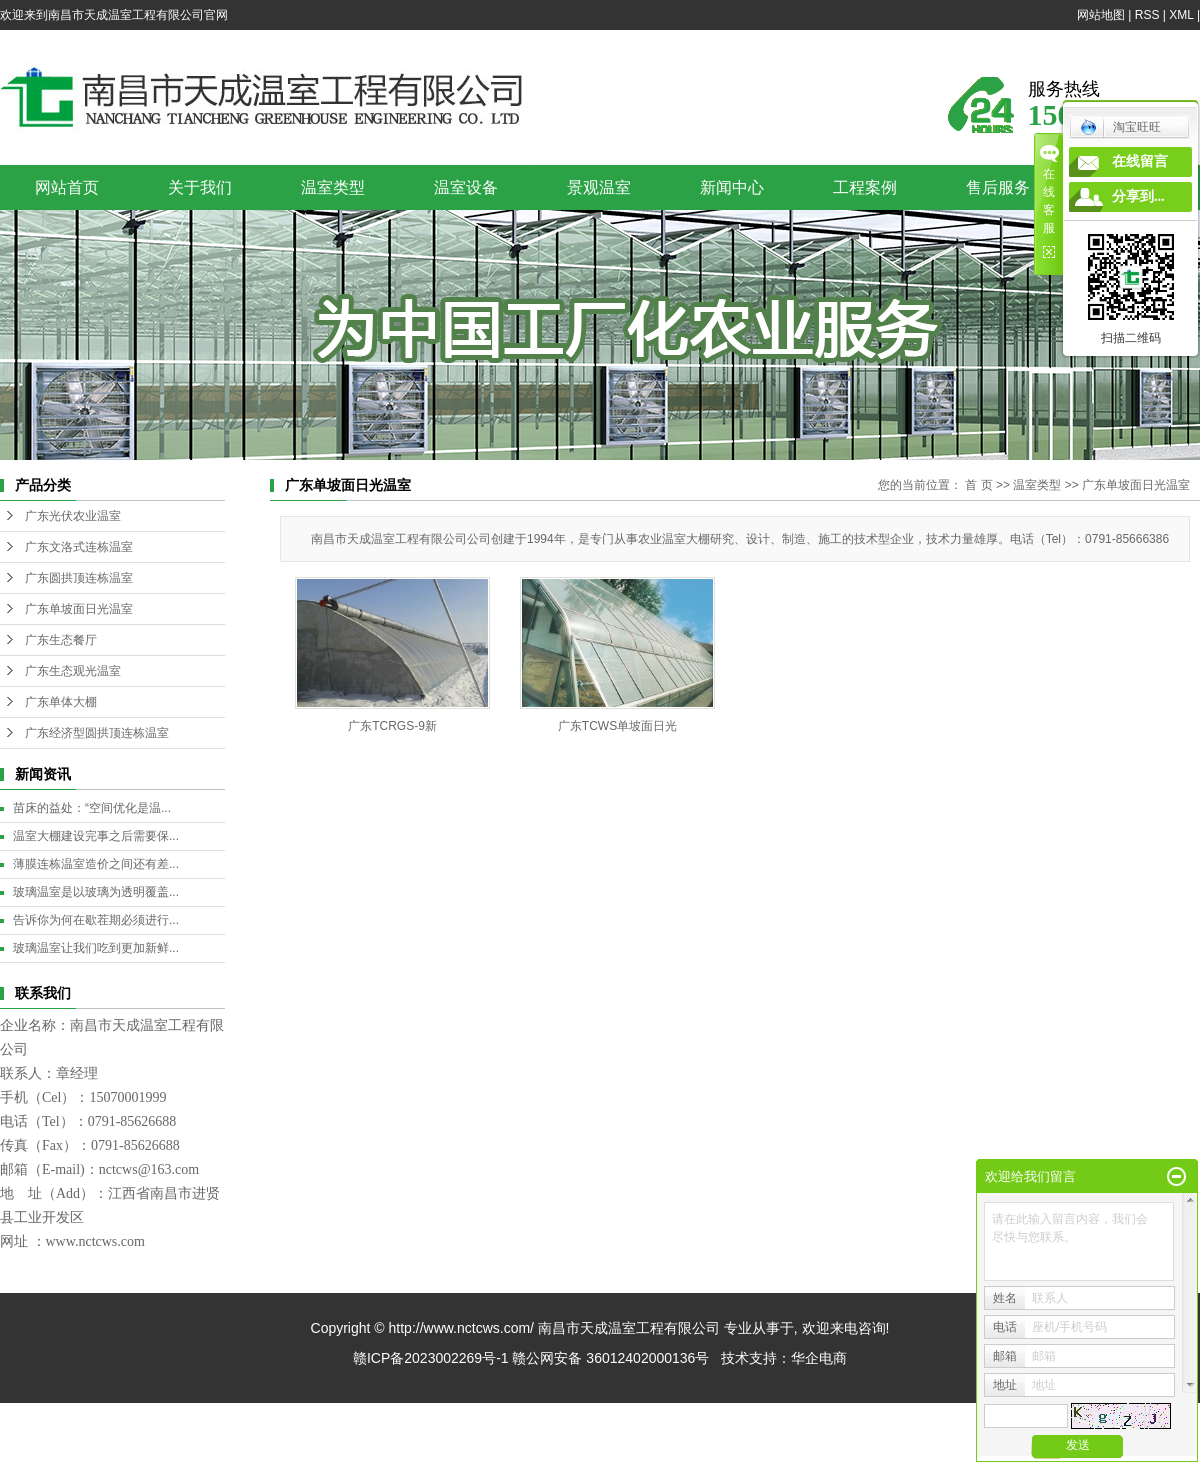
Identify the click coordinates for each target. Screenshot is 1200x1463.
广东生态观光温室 (73, 671)
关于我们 (200, 187)
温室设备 (466, 187)
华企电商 (819, 1358)
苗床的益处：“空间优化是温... (92, 808)
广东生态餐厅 (61, 640)
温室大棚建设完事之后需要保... (96, 836)
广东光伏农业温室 (73, 516)
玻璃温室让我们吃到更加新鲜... (96, 948)
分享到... (1138, 196)
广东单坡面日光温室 (79, 609)
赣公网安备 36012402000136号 (610, 1358)
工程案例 (865, 187)
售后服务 (998, 187)
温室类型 (333, 187)
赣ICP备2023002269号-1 (431, 1358)
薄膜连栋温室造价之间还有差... (96, 864)
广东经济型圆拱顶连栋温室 (97, 733)
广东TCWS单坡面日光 (617, 726)
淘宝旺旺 (1120, 127)
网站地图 (1101, 15)
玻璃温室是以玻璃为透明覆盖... (96, 892)
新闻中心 (732, 187)
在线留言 (1140, 161)
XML (1181, 15)
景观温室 (599, 187)
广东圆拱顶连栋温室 (79, 578)
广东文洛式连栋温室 (79, 547)
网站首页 (67, 187)
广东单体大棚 (61, 702)
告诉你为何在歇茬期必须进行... (96, 920)
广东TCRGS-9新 (392, 726)
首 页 (978, 485)
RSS (1147, 15)
